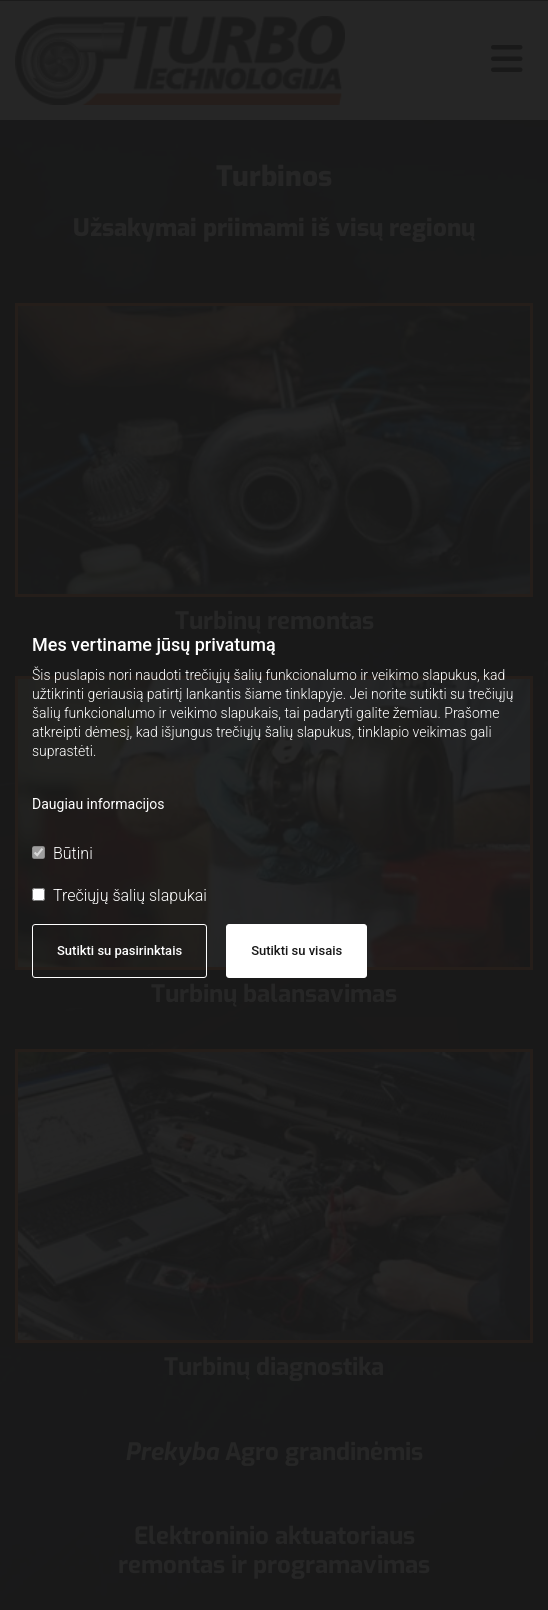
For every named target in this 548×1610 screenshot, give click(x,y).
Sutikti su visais (296, 950)
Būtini (62, 853)
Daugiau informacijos (98, 804)
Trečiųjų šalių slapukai (119, 895)
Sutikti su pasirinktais (119, 950)
